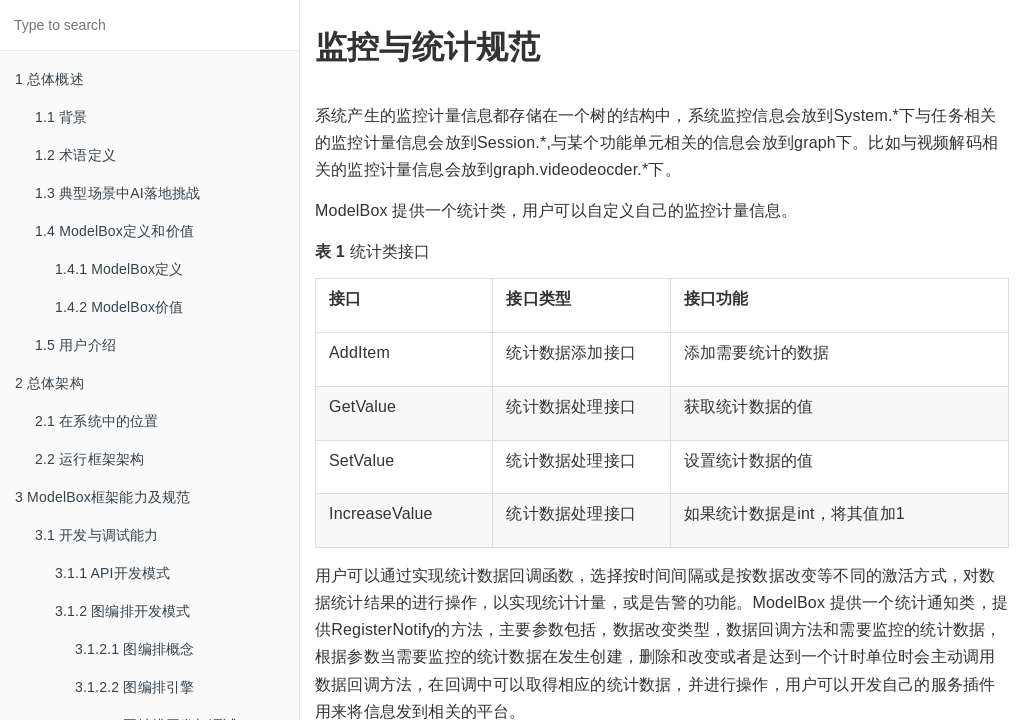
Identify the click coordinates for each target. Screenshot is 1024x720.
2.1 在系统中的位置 (97, 421)
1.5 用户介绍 (75, 345)
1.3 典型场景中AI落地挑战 (118, 193)
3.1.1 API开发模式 (112, 573)
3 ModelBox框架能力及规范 (102, 497)
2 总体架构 (49, 383)
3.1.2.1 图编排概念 (134, 649)
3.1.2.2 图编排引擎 (134, 687)
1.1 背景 (61, 117)
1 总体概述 (49, 79)
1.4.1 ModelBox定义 (119, 269)
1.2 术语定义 (75, 155)
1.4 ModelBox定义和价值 (114, 231)
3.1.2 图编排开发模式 (123, 611)
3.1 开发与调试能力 (97, 535)
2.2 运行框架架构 (89, 459)
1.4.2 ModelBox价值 (119, 307)
